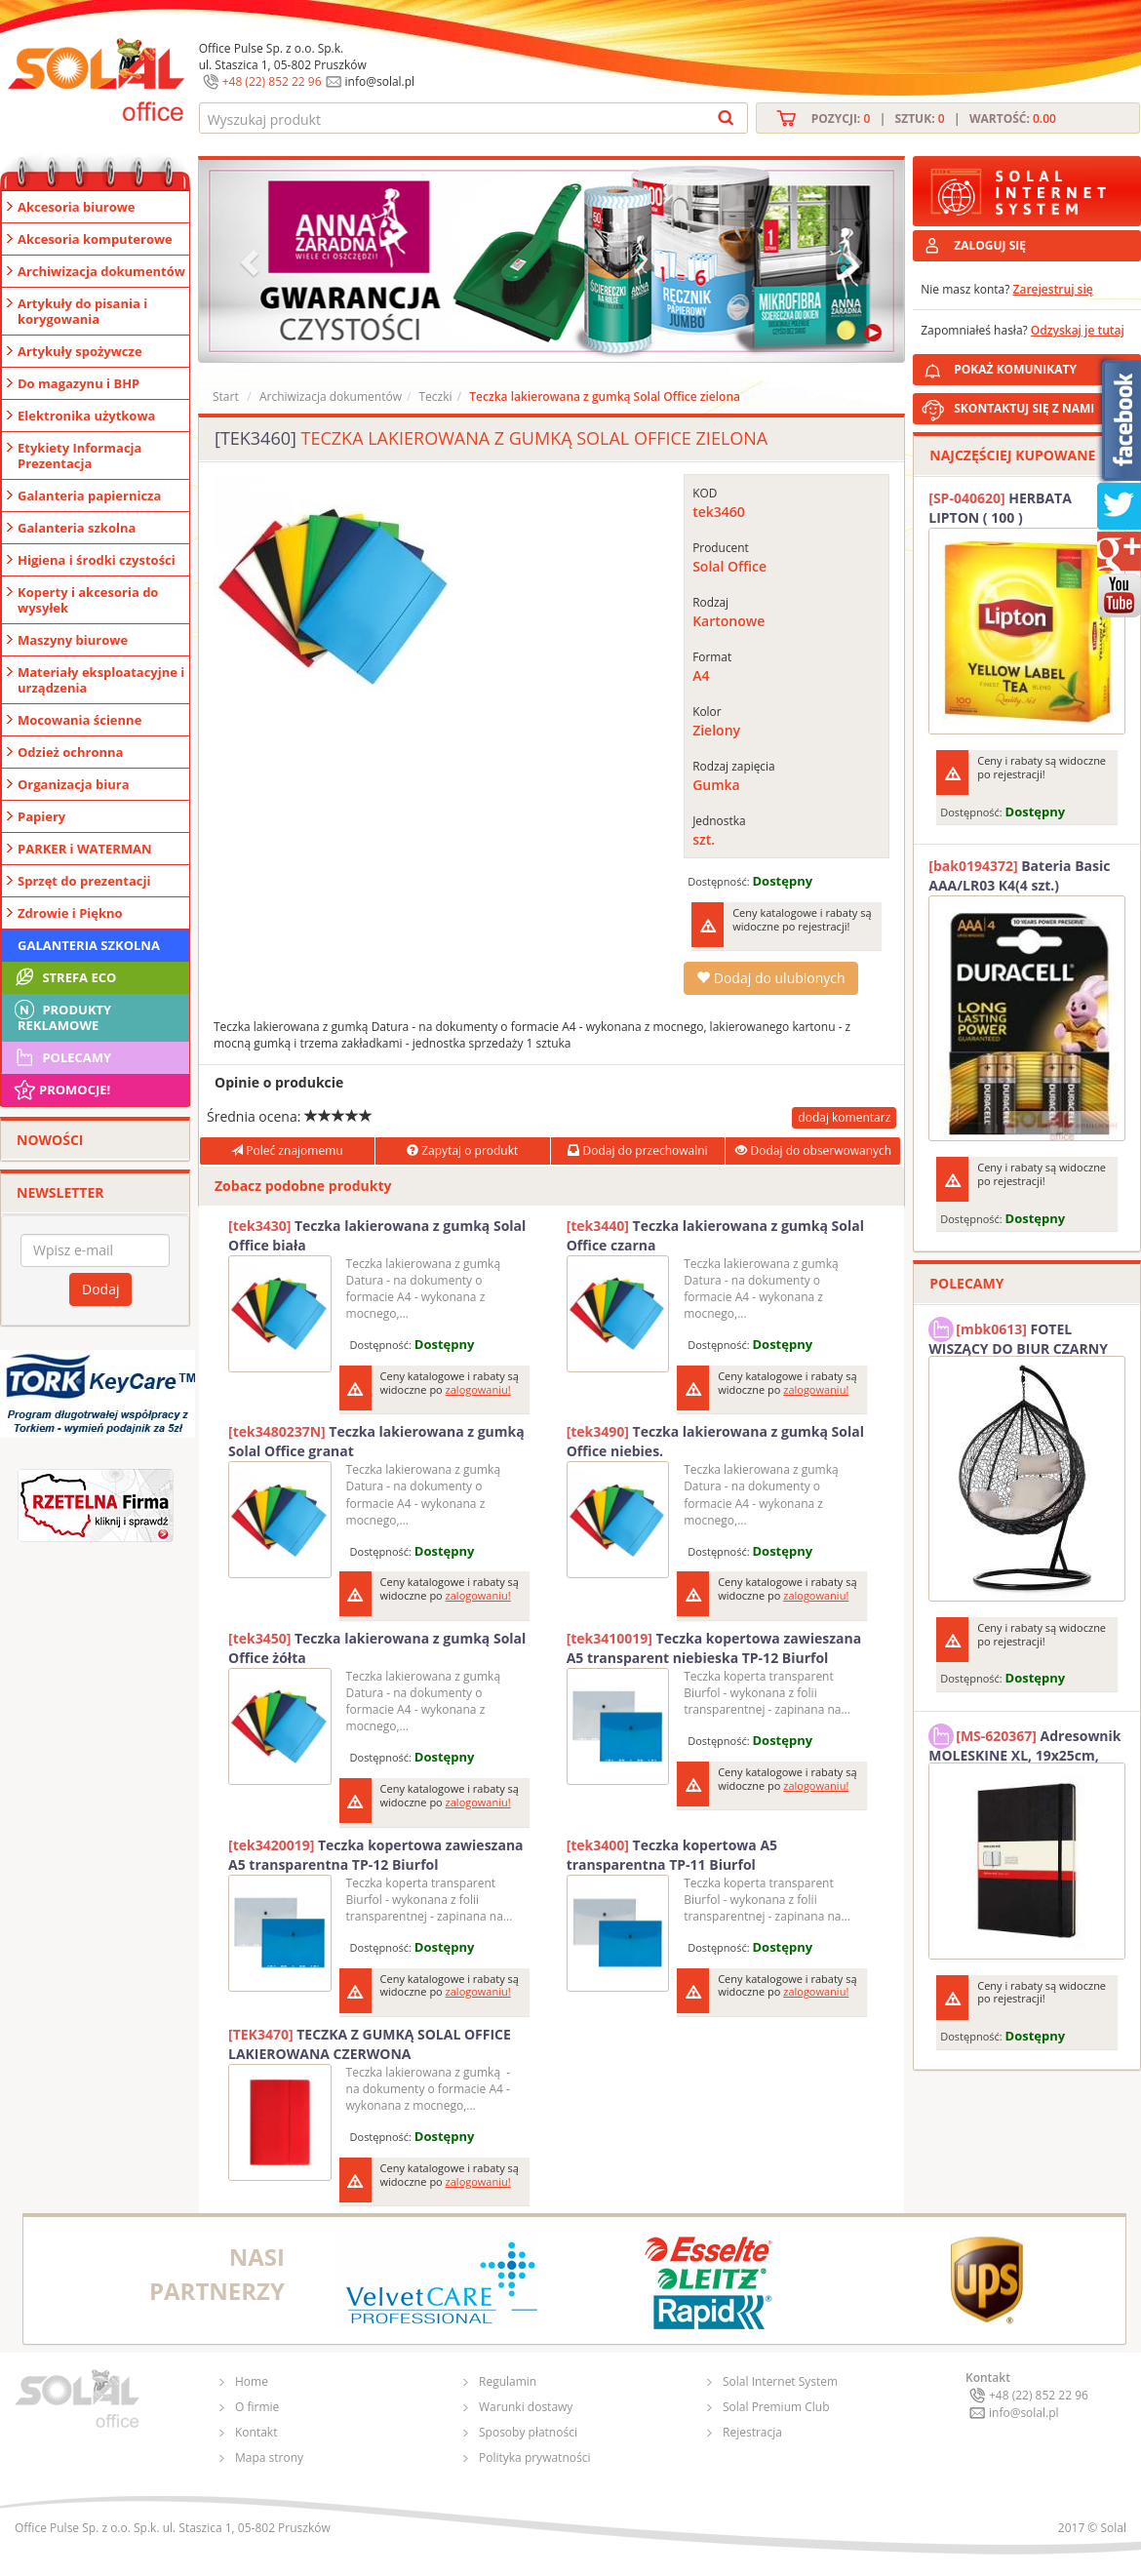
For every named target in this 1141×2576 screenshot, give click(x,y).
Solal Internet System (780, 2381)
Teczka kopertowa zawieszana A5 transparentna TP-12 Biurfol (376, 1855)
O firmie (257, 2406)
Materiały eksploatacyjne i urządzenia (101, 679)
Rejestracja (752, 2432)
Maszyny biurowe (73, 640)
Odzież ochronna (70, 752)
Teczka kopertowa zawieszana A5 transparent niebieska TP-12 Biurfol (714, 1648)
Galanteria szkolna (77, 527)
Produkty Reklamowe (61, 1015)
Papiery (41, 816)
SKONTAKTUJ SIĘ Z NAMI (1024, 408)
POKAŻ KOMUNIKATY (1043, 366)
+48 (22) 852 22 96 (272, 81)
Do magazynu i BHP (78, 383)
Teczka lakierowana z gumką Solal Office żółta (377, 1648)
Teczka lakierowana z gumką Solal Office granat (376, 1441)
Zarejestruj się (1053, 289)
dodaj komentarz (844, 1117)
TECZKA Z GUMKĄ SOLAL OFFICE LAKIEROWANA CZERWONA (369, 2044)
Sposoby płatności (528, 2432)
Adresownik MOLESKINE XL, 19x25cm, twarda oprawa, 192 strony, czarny (1024, 1743)
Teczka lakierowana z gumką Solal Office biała (377, 1235)
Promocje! (61, 1089)
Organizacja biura (74, 784)
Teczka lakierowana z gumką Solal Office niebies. (715, 1441)
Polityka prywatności (534, 2457)
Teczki (435, 396)
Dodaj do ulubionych (770, 978)
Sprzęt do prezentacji (84, 881)
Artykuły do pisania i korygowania (82, 311)
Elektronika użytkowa (86, 415)
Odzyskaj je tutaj (1077, 330)
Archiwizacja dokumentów (101, 271)
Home (251, 2381)
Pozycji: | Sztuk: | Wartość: (933, 118)
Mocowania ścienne (79, 720)
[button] (251, 261)
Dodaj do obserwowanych (813, 1150)
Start (226, 396)
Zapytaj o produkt (462, 1150)
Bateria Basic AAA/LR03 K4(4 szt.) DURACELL (1019, 875)
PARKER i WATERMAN (85, 848)
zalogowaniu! (478, 1389)
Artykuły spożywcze (80, 351)
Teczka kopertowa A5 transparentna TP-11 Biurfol (672, 1855)
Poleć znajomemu (286, 1150)
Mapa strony (269, 2457)
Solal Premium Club (776, 2406)
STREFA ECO (64, 977)
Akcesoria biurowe (77, 207)
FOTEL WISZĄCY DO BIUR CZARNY (1018, 1336)
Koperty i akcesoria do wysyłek (88, 599)
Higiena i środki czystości (97, 560)
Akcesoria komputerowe (95, 239)
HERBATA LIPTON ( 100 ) (1000, 508)
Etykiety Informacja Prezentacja (79, 455)
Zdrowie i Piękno (70, 913)
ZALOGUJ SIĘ (990, 245)
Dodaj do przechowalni (637, 1150)
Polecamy (61, 1057)
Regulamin (507, 2381)
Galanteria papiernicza (89, 495)
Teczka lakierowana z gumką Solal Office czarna (715, 1235)
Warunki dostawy (525, 2406)
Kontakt (256, 2432)
